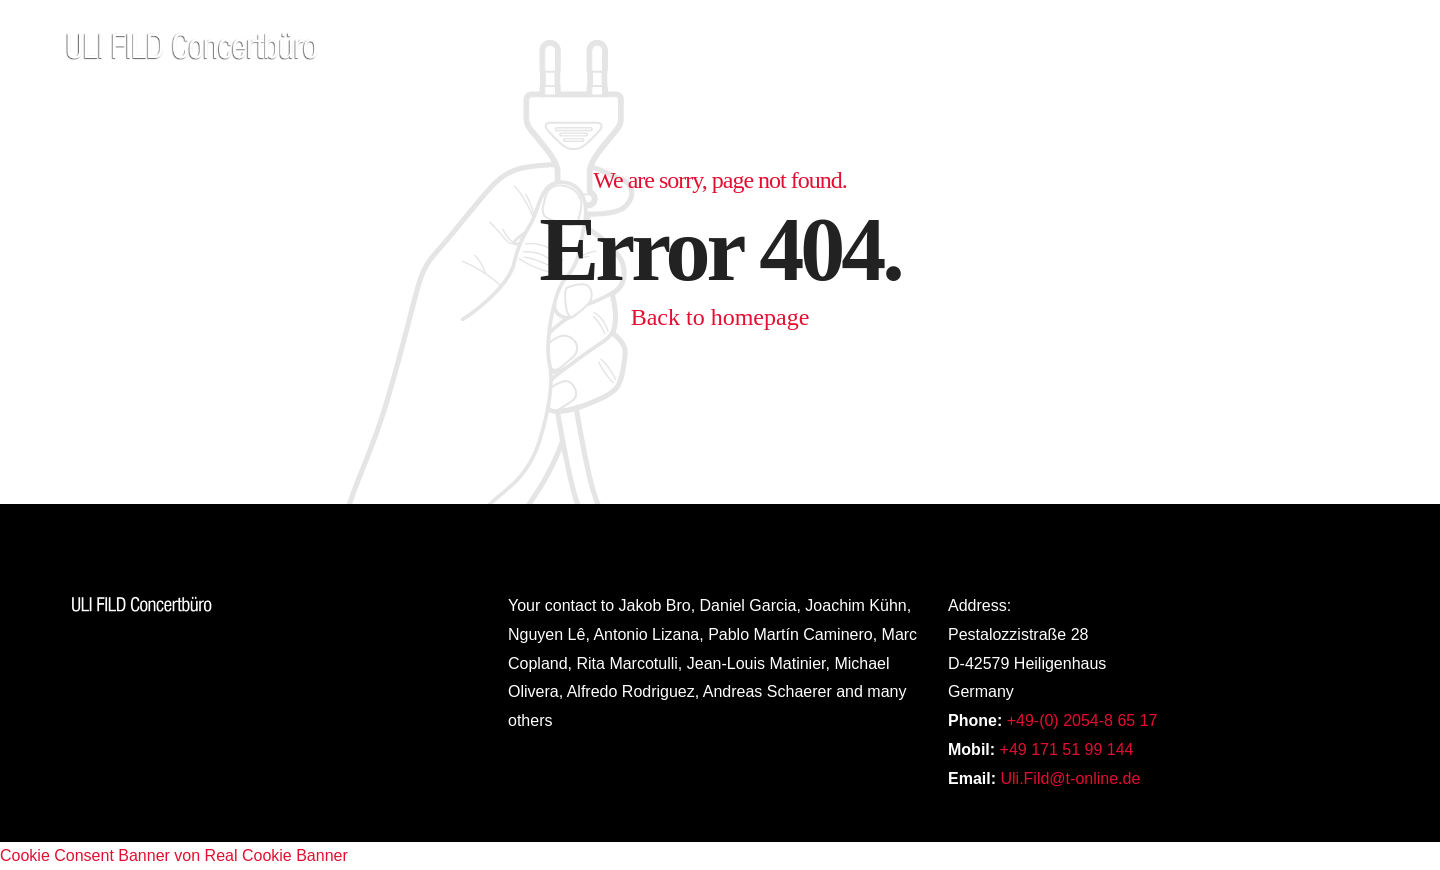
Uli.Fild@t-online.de (1070, 778)
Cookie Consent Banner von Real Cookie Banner (174, 855)
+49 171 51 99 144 (1067, 749)
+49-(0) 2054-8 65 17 (1082, 720)
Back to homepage (720, 317)
